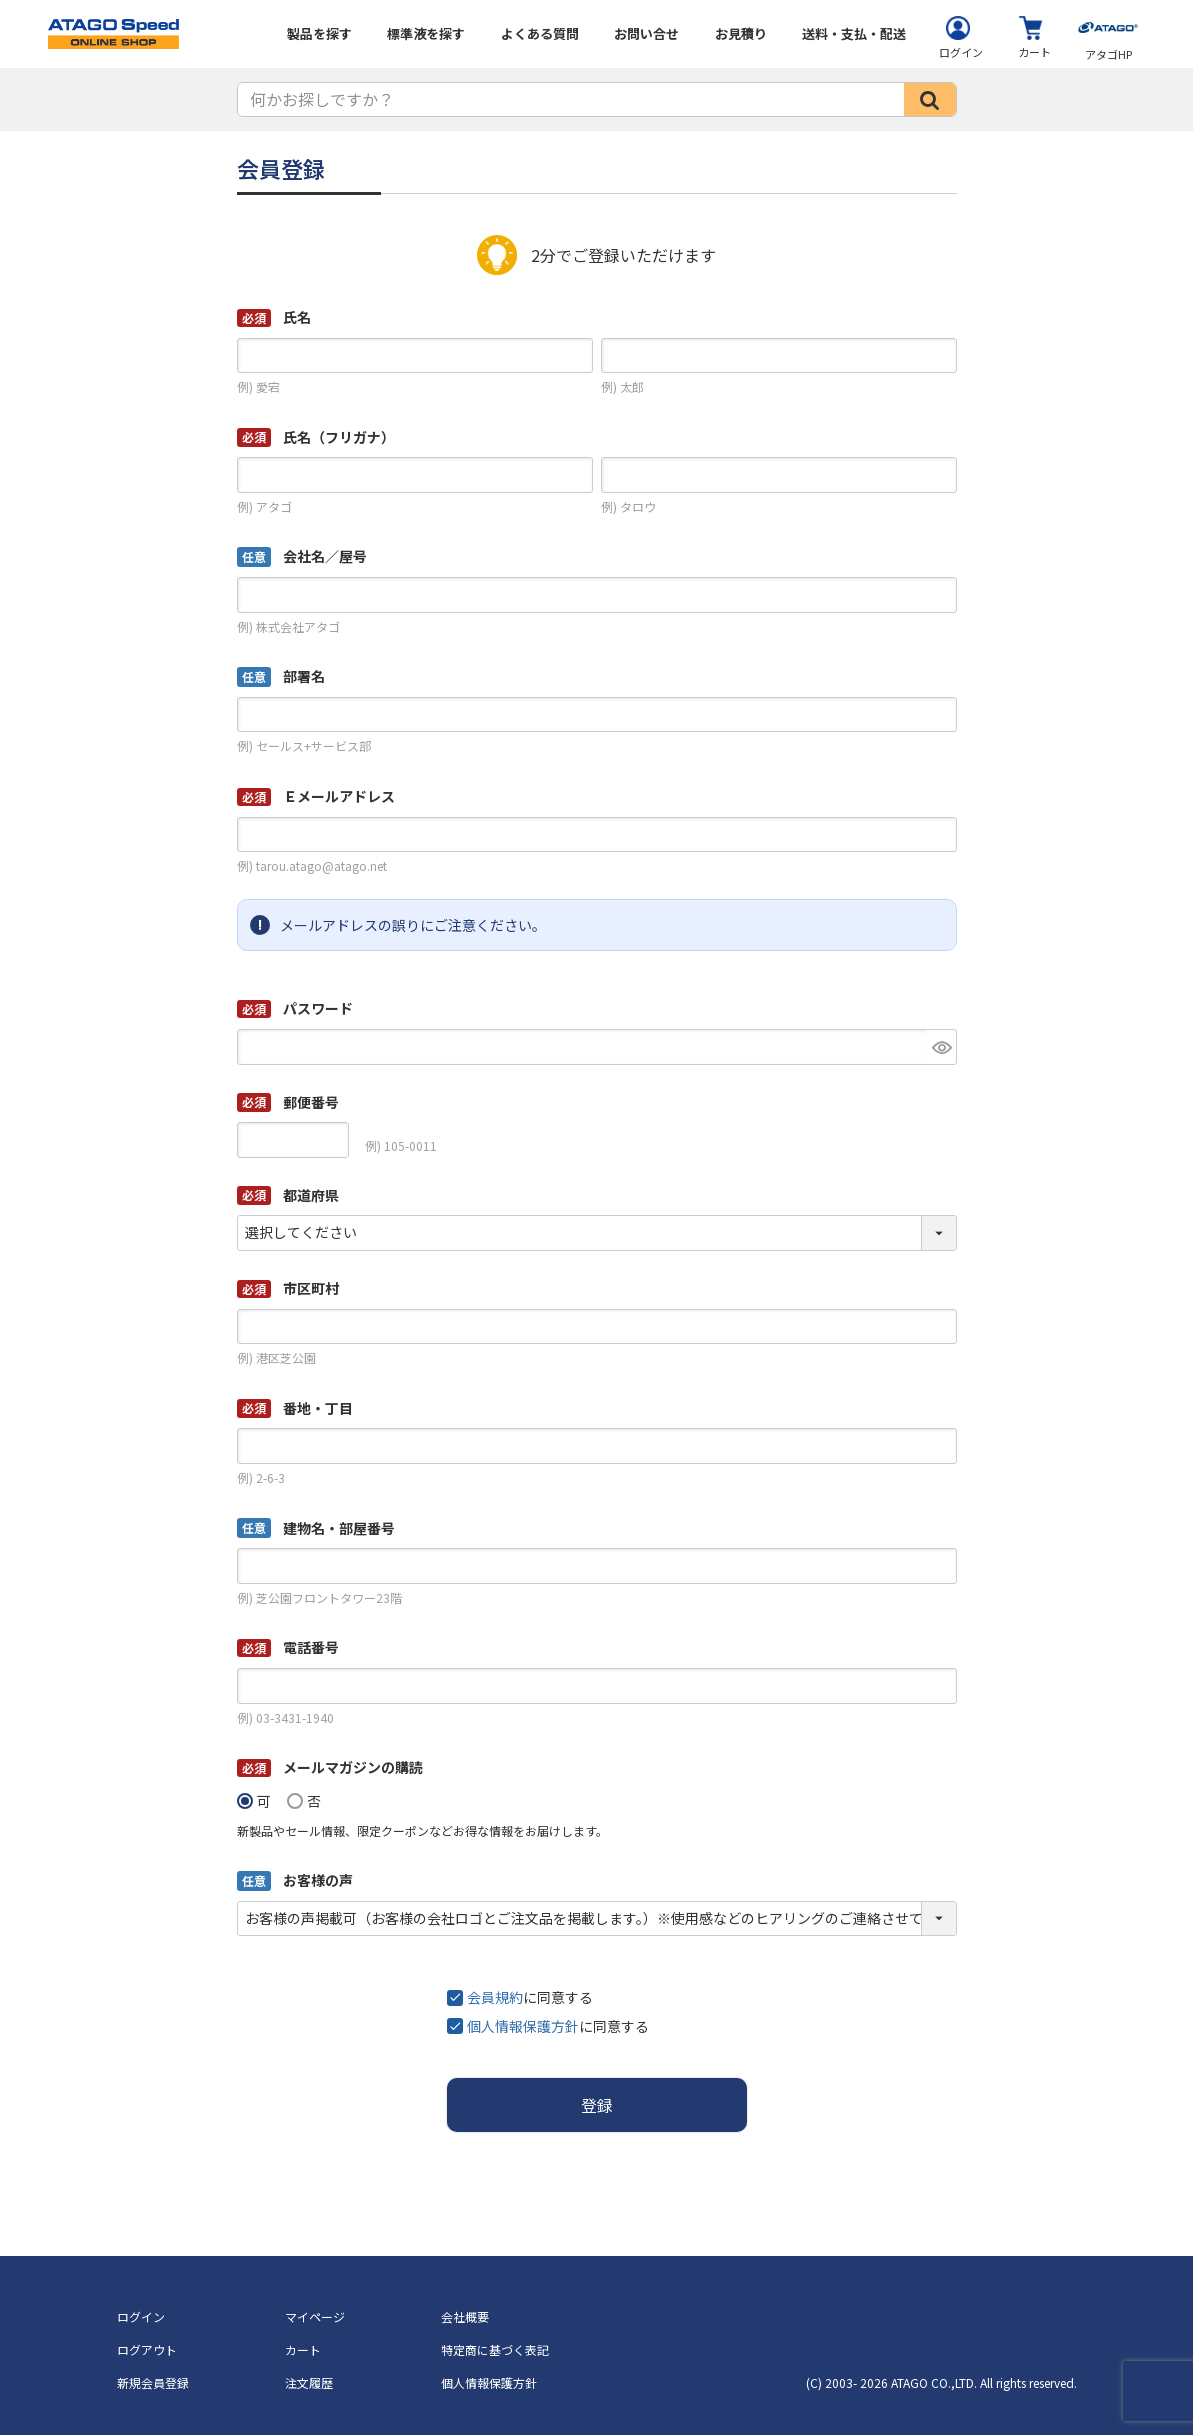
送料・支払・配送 (854, 33)
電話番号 (288, 1647)
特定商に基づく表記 (495, 2349)
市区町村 (288, 1288)
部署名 (281, 676)
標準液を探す (426, 33)
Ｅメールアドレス (316, 796)
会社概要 (465, 2316)
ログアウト (147, 2349)
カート (303, 2349)
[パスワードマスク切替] (941, 1047)
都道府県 (288, 1195)
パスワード (295, 1008)
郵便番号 (288, 1102)
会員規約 (495, 1997)
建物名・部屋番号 (316, 1528)
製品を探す (319, 33)
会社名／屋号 (302, 556)
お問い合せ (646, 33)
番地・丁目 (295, 1408)
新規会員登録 (153, 2382)
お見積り (741, 33)
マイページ (315, 2316)
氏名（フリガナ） (316, 437)
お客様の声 (295, 1880)
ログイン (141, 2316)
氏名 (274, 317)
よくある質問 (540, 33)
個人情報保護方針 (523, 2026)
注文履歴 (309, 2382)
